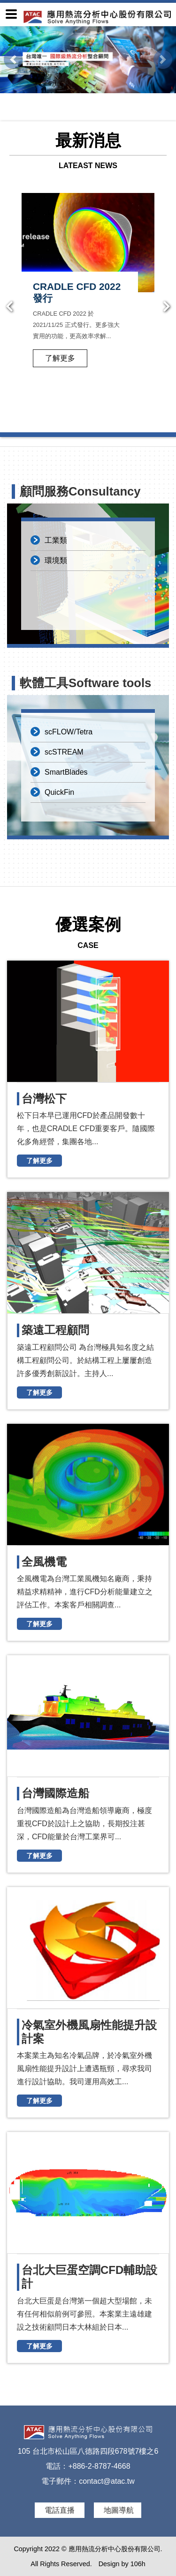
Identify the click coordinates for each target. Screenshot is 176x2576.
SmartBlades (66, 772)
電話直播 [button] (61, 2510)
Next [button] (166, 306)
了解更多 (60, 358)
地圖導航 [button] (119, 2510)
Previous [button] (9, 306)
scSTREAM (64, 752)
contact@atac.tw (107, 2481)
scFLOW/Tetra (68, 732)
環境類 (56, 560)
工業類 (56, 540)
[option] (88, 295)
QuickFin (59, 792)
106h (137, 2564)
